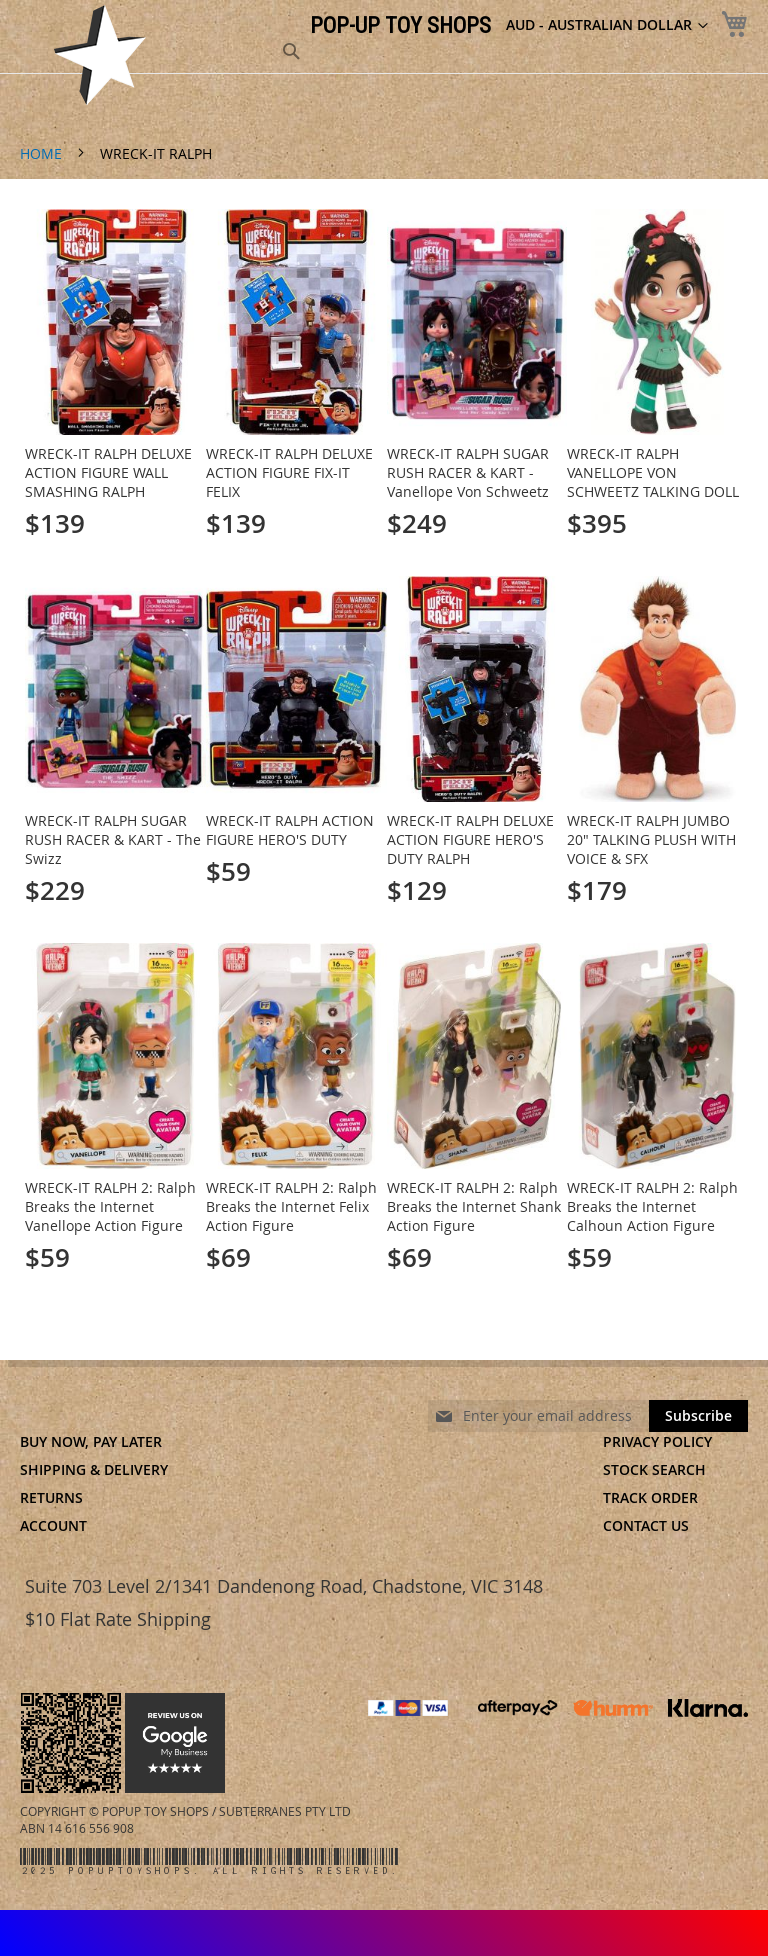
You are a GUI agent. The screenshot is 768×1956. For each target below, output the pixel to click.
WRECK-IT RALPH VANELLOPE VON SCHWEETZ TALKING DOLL (653, 472)
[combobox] (185, 52)
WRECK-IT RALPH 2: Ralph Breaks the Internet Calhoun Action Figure (652, 1206)
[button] (607, 26)
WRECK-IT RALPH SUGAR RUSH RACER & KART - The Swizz (113, 839)
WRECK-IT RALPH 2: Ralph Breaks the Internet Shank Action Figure (474, 1206)
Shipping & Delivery (94, 1469)
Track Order (650, 1497)
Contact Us (646, 1525)
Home (43, 153)
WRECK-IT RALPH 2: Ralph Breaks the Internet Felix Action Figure (291, 1206)
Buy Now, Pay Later (91, 1441)
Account (53, 1525)
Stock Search (654, 1469)
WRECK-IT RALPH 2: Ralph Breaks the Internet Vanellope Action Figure (110, 1206)
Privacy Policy (657, 1441)
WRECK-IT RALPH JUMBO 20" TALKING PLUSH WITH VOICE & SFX (651, 839)
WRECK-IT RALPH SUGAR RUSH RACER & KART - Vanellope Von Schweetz (468, 472)
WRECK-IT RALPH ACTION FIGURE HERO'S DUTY (290, 830)
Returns (51, 1497)
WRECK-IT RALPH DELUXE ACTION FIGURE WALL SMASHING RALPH (108, 472)
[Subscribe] (698, 1416)
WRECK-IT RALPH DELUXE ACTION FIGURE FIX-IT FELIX (289, 472)
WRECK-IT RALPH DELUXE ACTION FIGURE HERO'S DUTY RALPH (470, 839)
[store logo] (100, 55)
